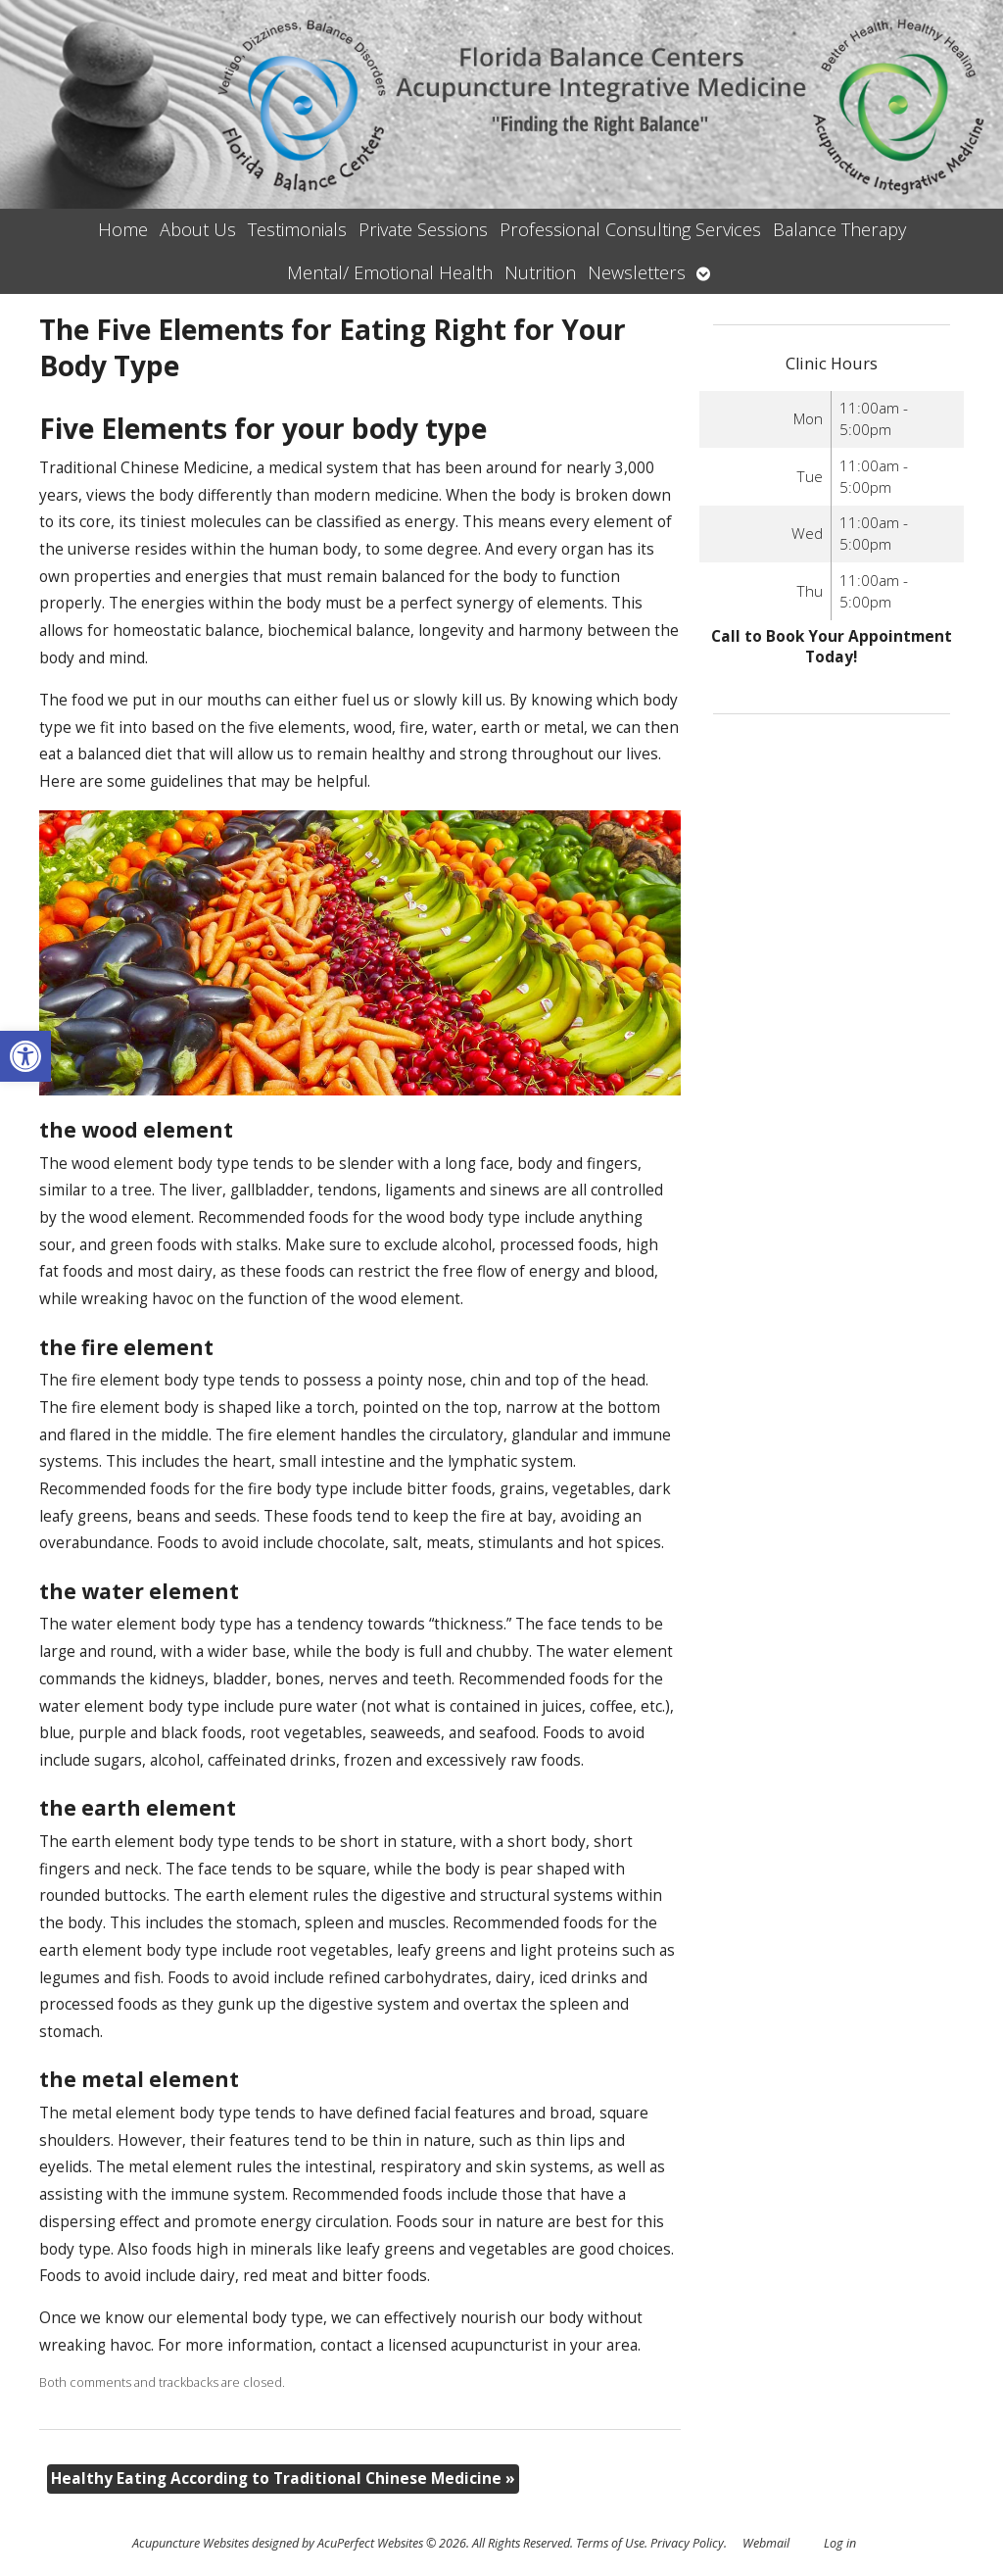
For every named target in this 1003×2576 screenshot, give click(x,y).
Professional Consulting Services (630, 229)
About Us (198, 229)
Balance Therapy (839, 229)
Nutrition (540, 272)
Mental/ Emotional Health (390, 272)
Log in (840, 2543)
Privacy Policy (687, 2543)
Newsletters (637, 272)
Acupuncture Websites (190, 2543)
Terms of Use (610, 2543)
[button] (25, 1056)
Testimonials (297, 229)
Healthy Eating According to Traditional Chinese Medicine (283, 2478)
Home (123, 229)
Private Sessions (423, 229)
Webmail (765, 2543)
